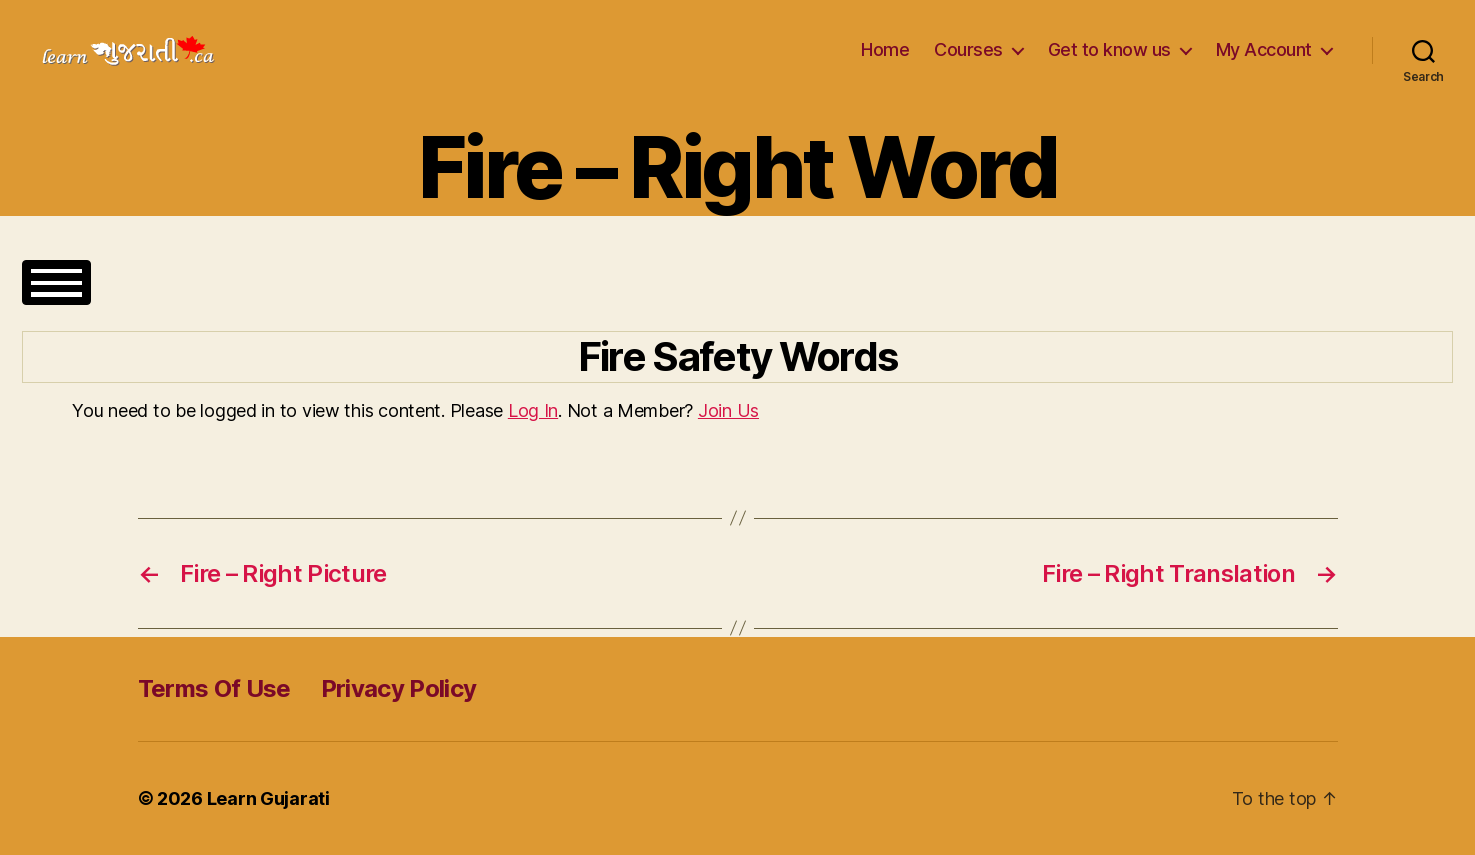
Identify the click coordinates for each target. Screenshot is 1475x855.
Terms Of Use (214, 688)
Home (885, 49)
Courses (968, 49)
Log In (533, 410)
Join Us (728, 410)
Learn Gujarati (268, 798)
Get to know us (1109, 49)
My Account (1264, 49)
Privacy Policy (399, 688)
